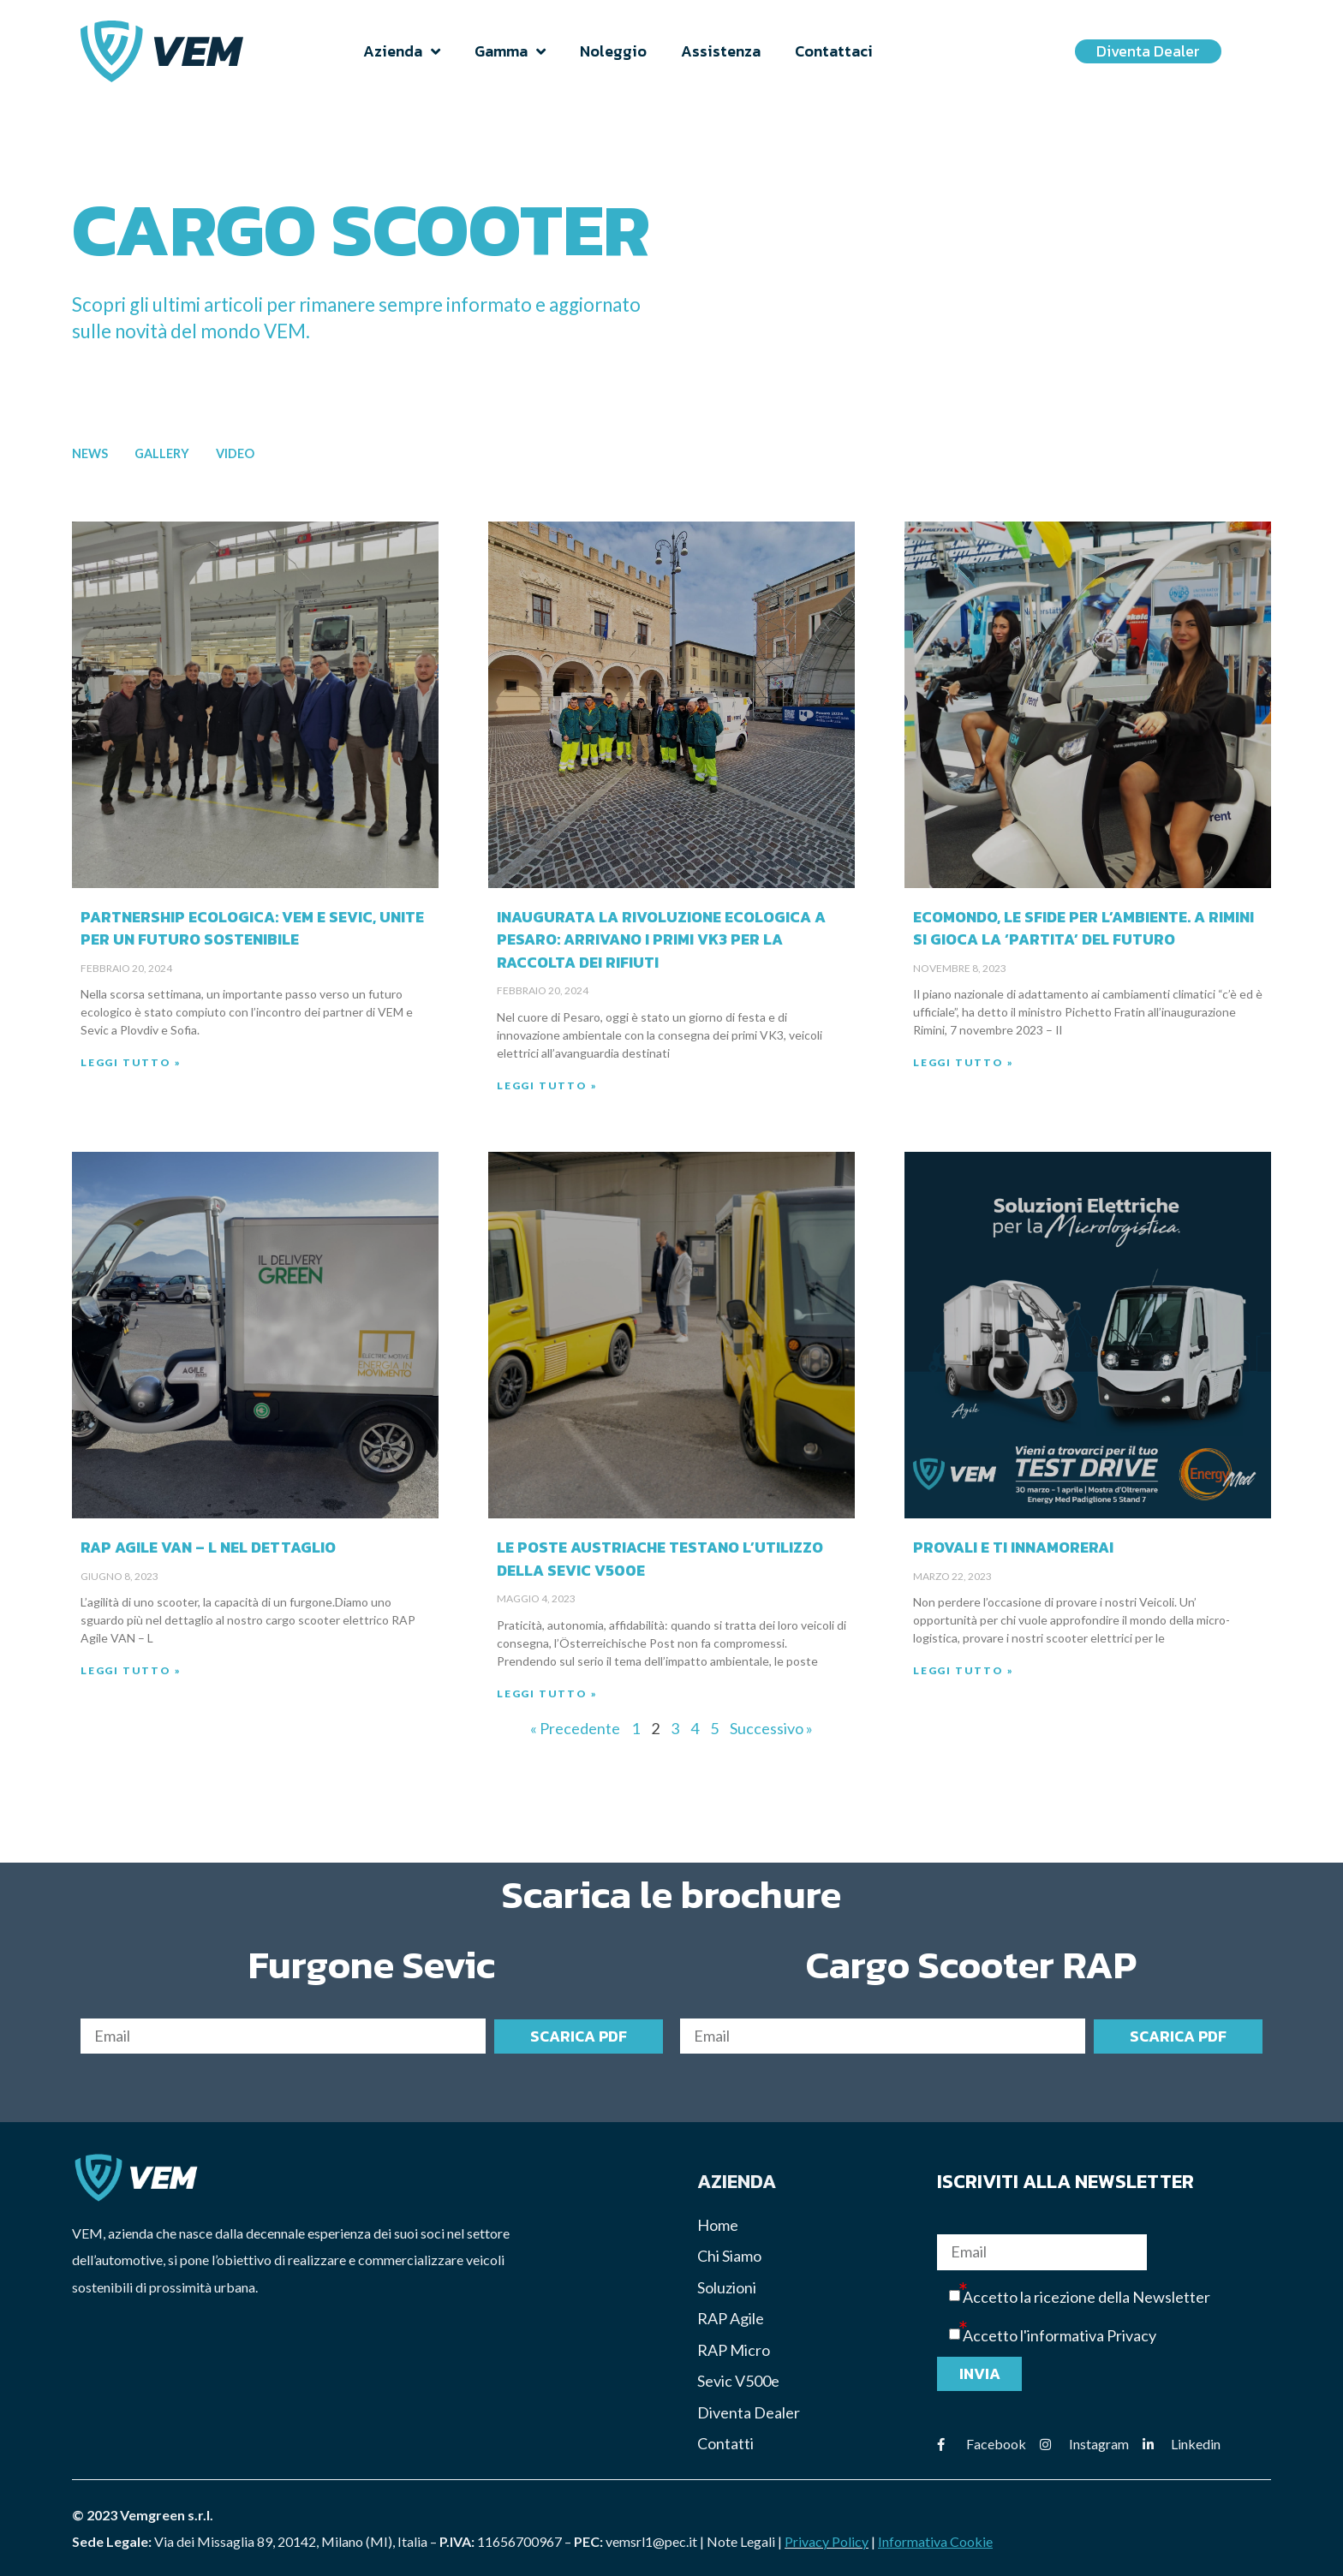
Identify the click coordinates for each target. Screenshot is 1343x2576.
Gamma (510, 51)
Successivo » (771, 1728)
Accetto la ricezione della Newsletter (1086, 2296)
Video (235, 453)
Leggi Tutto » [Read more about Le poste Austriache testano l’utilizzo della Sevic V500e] (547, 1693)
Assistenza (721, 51)
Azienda (401, 51)
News (90, 453)
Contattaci (834, 51)
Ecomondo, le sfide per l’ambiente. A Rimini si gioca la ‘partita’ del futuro (1083, 928)
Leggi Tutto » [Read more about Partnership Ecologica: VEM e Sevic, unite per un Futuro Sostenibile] (131, 1062)
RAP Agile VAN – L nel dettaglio (208, 1547)
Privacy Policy (826, 2541)
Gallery (161, 453)
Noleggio (613, 51)
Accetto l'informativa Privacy (1059, 2336)
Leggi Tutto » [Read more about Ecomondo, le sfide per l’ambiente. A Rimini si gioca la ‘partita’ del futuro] (963, 1062)
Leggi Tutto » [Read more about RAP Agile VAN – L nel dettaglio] (131, 1670)
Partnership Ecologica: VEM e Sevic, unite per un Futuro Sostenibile (252, 928)
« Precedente (575, 1728)
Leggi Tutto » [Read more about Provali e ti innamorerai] (963, 1670)
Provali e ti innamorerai (1013, 1547)
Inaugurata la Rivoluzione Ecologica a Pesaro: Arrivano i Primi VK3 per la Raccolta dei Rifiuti (661, 940)
